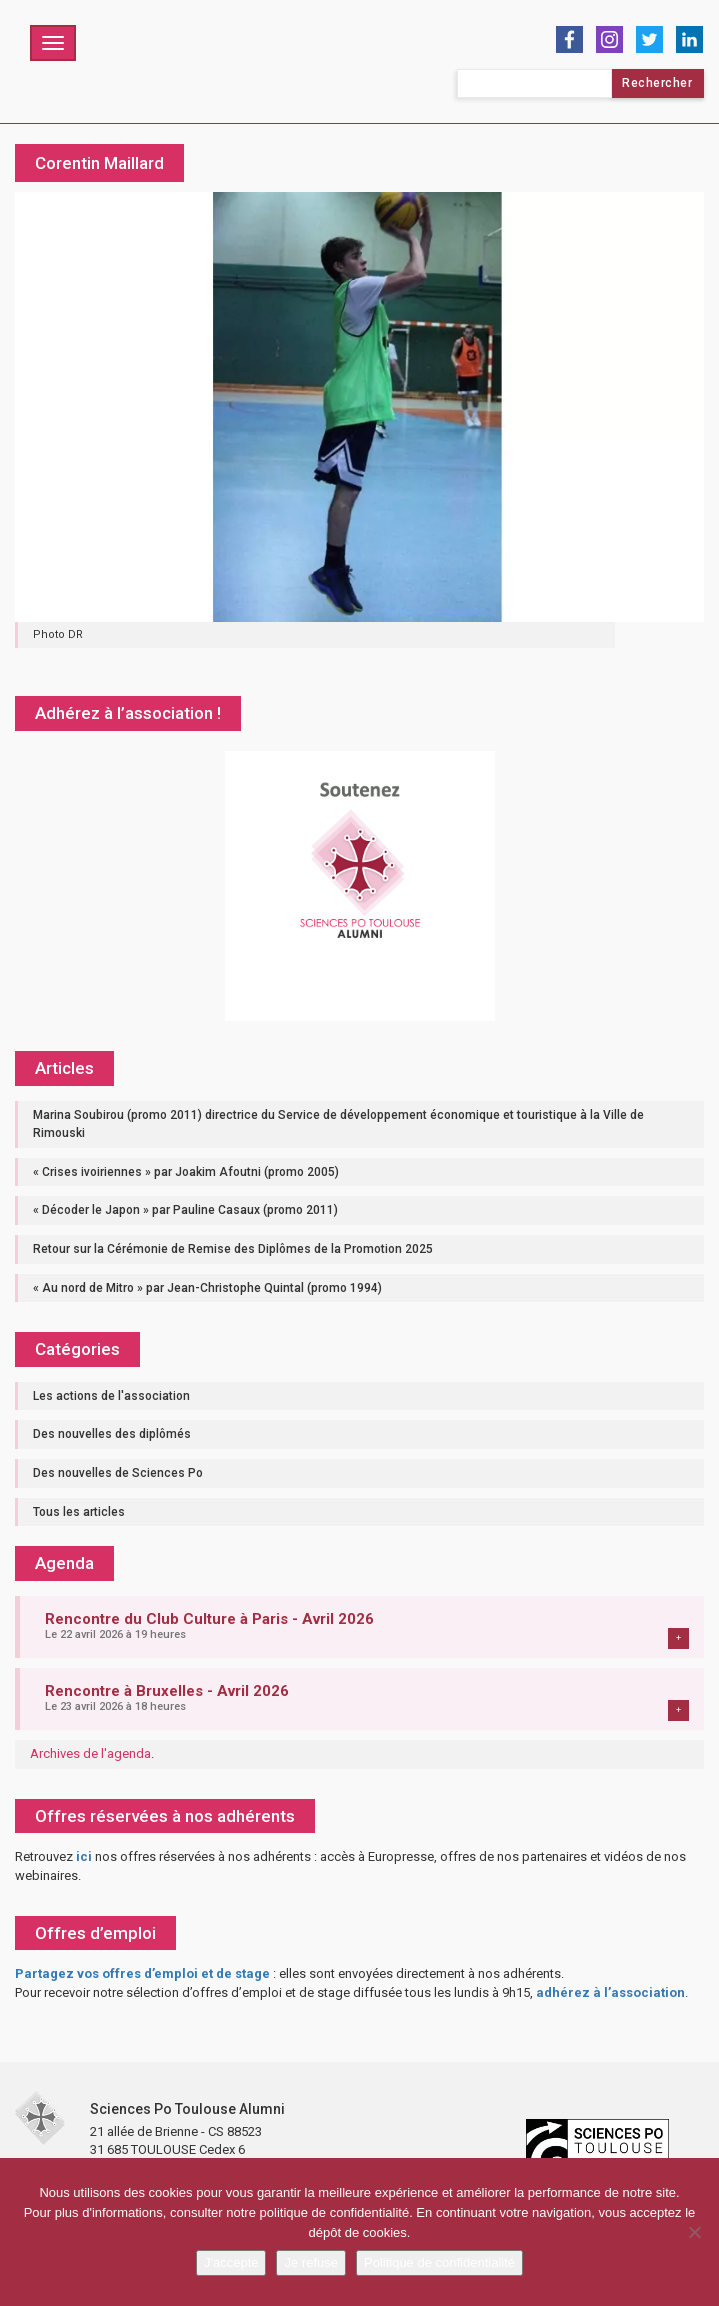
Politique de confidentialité (439, 2262)
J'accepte (231, 2262)
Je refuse (310, 2262)
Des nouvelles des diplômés (112, 1434)
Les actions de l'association (111, 1396)
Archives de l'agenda (90, 1753)
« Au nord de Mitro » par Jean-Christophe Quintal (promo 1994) (207, 1288)
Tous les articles (79, 1512)
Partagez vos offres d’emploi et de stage (142, 1973)
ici (84, 1856)
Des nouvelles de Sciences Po (118, 1473)
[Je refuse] (694, 2232)
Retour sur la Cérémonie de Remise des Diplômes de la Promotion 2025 (233, 1249)
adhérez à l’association (610, 1992)
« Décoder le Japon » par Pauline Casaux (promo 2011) (185, 1210)
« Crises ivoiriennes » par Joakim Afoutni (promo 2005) (186, 1172)
